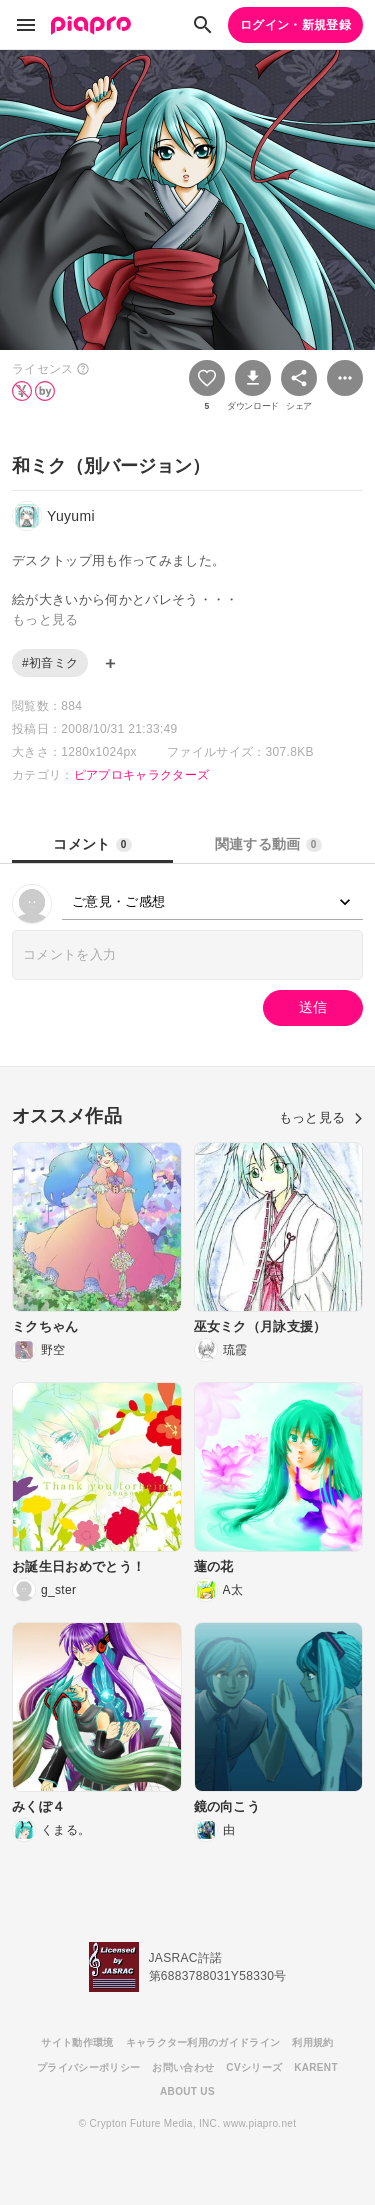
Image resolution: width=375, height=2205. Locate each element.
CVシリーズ (254, 2067)
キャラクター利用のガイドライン (203, 2042)
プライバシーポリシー (88, 2067)
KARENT (316, 2067)
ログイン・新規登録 (295, 25)
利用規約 (312, 2042)
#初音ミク (50, 663)
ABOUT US (187, 2091)
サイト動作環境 (77, 2042)
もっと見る (321, 1117)
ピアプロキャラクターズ (142, 775)
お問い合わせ (183, 2067)
